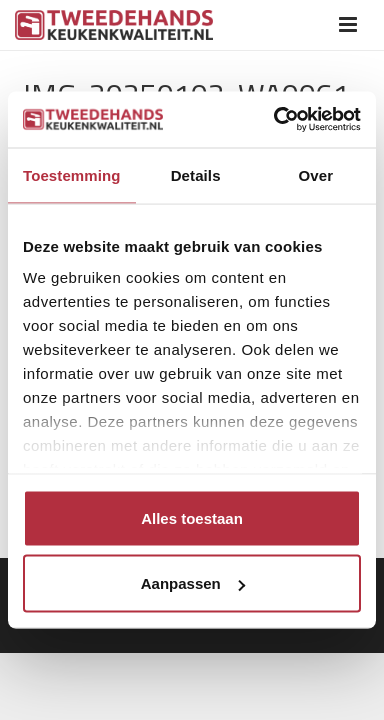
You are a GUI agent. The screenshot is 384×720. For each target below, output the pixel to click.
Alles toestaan (192, 517)
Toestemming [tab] (72, 174)
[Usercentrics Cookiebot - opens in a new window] (275, 120)
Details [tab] (196, 174)
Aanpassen (193, 583)
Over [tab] (316, 174)
